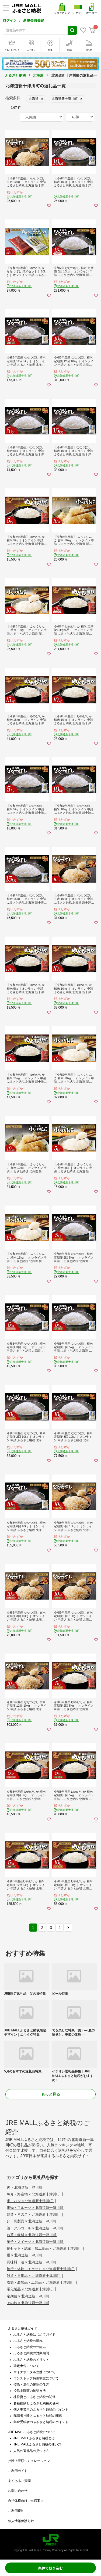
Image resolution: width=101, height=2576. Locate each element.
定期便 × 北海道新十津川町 (28, 2296)
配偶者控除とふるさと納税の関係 (37, 2416)
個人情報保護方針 (21, 2521)
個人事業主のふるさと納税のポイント (40, 2409)
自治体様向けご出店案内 (26, 2501)
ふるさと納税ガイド (22, 2328)
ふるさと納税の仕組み (29, 2347)
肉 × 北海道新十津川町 (25, 2187)
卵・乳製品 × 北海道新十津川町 (32, 2221)
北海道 (38, 75)
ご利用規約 (16, 2511)
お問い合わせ (17, 2491)
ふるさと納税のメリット (31, 2360)
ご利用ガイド (17, 2471)
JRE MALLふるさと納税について (32, 2432)
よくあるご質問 (19, 2481)
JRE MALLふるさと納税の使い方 (37, 2444)
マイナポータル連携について (34, 2372)
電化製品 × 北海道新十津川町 (30, 2289)
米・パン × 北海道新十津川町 (30, 2201)
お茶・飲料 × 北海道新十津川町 (32, 2235)
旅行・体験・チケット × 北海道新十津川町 (41, 2269)
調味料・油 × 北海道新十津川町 (32, 2262)
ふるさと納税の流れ (28, 2341)
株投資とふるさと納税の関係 (34, 2397)
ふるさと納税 (15, 75)
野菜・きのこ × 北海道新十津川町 (34, 2214)
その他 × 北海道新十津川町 (28, 2303)
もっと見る (50, 2094)
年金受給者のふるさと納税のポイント (40, 2422)
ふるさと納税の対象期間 (31, 2353)
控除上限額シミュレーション (29, 2461)
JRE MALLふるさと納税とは (34, 2438)
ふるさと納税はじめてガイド (34, 2334)
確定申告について (26, 2366)
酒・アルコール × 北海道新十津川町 (35, 2228)
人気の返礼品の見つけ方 (31, 2451)
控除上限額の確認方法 (29, 2391)
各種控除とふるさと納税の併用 (36, 2403)
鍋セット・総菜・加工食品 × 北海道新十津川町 (44, 2248)
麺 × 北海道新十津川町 (25, 2255)
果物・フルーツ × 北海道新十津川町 (35, 2208)
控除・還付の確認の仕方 (31, 2384)
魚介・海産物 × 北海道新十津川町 (34, 2194)
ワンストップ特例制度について (36, 2378)
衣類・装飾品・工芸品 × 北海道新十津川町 (41, 2282)
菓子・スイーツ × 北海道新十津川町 (35, 2242)
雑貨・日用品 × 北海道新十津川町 (34, 2276)
